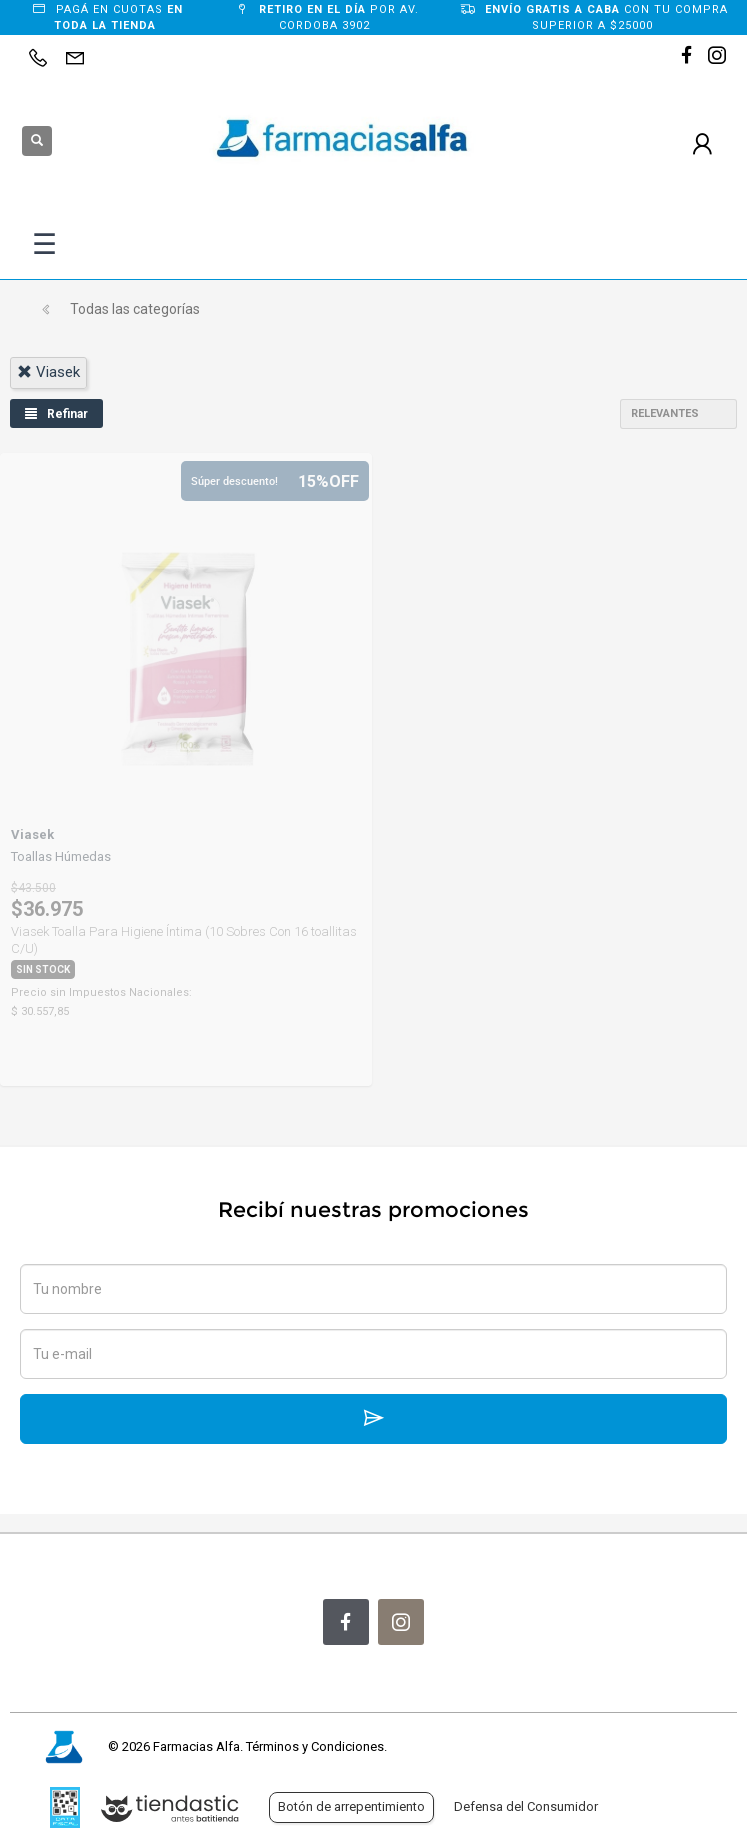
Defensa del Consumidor (526, 1806)
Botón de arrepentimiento (351, 1806)
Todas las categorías (135, 309)
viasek (48, 372)
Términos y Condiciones (315, 1746)
